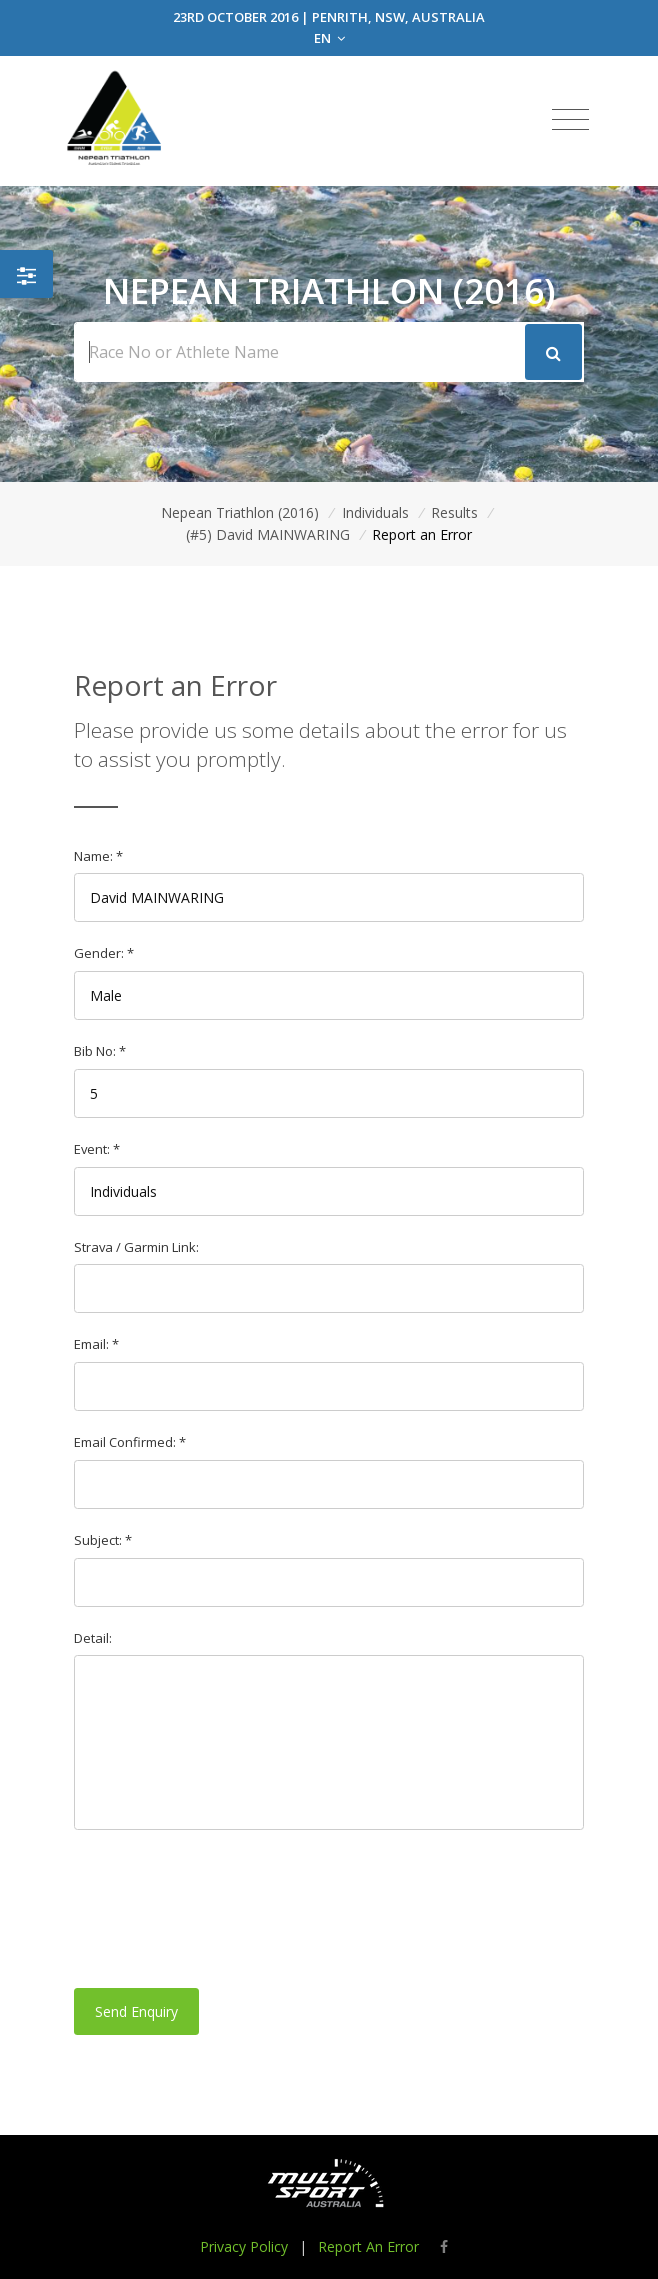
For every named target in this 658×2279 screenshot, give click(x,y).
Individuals (375, 512)
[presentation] (226, 1909)
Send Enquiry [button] (136, 2011)
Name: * (98, 856)
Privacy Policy (244, 2246)
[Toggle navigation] (570, 120)
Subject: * (103, 1540)
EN (329, 38)
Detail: (93, 1638)
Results (454, 512)
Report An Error (368, 2246)
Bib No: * (100, 1051)
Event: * (97, 1149)
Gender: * (104, 953)
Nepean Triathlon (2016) (240, 512)
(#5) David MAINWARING (268, 534)
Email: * (96, 1344)
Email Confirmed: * (130, 1442)
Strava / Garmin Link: (136, 1247)
